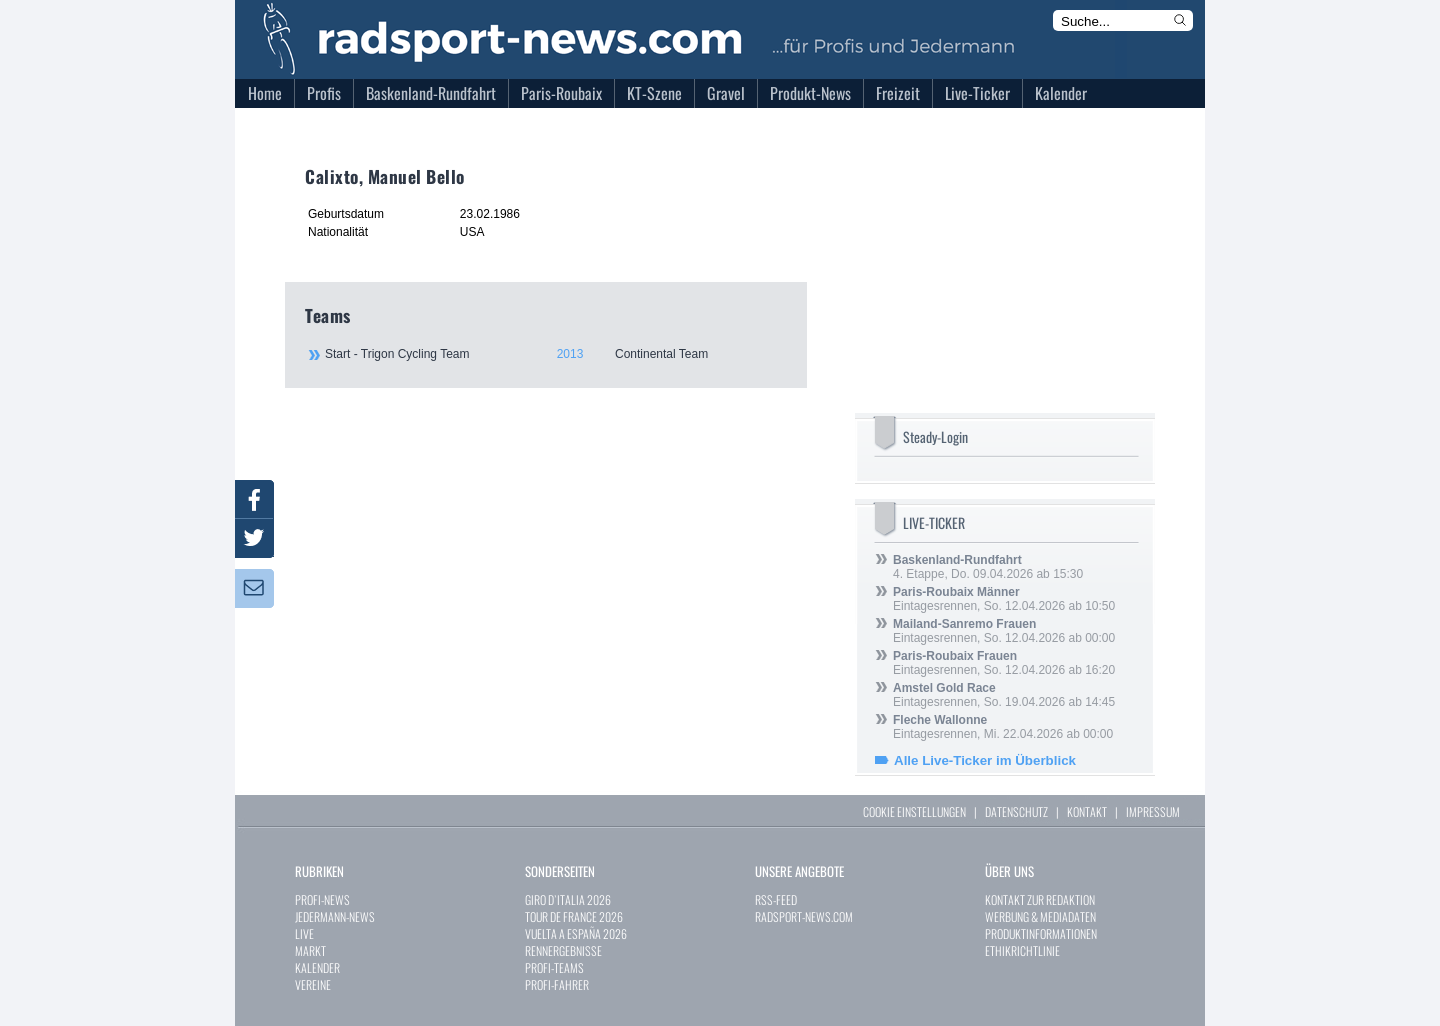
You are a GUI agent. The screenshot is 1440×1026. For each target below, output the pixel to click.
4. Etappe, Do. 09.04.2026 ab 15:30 (988, 567)
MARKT (310, 950)
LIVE (304, 933)
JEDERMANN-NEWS (335, 916)
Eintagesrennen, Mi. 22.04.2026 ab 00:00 (1003, 727)
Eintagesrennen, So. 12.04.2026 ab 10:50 (1004, 599)
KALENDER (317, 967)
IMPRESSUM (1153, 811)
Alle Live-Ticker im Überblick (985, 760)
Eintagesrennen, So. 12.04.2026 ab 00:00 (1004, 631)
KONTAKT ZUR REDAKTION (1040, 899)
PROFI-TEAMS (554, 967)
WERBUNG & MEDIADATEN (1040, 916)
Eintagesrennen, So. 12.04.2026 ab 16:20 (1004, 663)
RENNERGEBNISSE (563, 950)
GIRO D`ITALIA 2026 (568, 899)
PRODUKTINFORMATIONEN (1041, 933)
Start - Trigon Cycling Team (555, 354)
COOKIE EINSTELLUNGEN (914, 811)
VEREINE (313, 984)
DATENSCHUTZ (1016, 811)
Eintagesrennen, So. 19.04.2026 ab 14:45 (1004, 695)
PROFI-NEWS (322, 899)
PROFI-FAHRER (557, 984)
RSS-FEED (776, 899)
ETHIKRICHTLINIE (1022, 950)
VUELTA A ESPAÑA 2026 (576, 933)
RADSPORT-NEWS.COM (804, 916)
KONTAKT (1087, 811)
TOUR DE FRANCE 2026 (574, 916)
